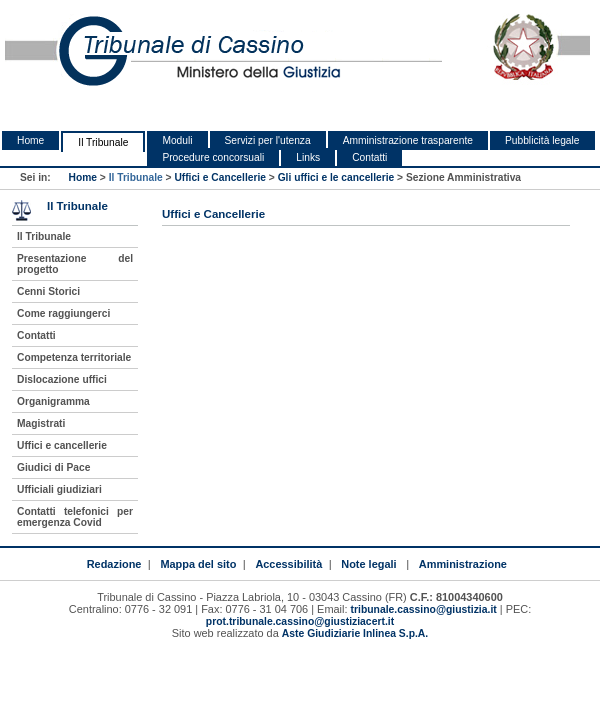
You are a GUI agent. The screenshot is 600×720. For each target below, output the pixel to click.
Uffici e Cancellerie (220, 177)
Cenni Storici (48, 291)
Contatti (369, 157)
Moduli (177, 140)
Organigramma (53, 401)
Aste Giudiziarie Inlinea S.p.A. (355, 633)
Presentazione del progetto (75, 264)
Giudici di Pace (53, 467)
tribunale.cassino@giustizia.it (424, 609)
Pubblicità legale (542, 140)
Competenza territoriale (74, 357)
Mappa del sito (198, 564)
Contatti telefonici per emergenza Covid (75, 517)
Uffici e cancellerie (62, 445)
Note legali (368, 564)
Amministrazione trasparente (408, 140)
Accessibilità (288, 564)
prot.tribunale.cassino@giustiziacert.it (300, 621)
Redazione (114, 564)
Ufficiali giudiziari (59, 489)
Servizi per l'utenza (268, 140)
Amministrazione (463, 564)
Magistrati (41, 423)
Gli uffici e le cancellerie (336, 177)
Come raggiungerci (63, 313)
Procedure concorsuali (213, 157)
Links (308, 157)
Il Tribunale (103, 142)
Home (30, 140)
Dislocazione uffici (62, 379)
